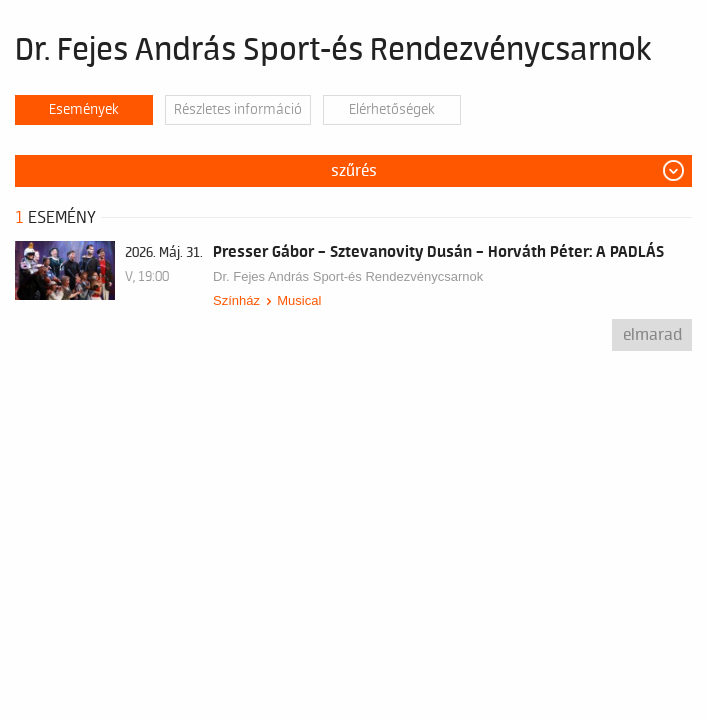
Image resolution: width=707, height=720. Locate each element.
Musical (299, 300)
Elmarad (652, 335)
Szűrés (354, 171)
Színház (236, 300)
